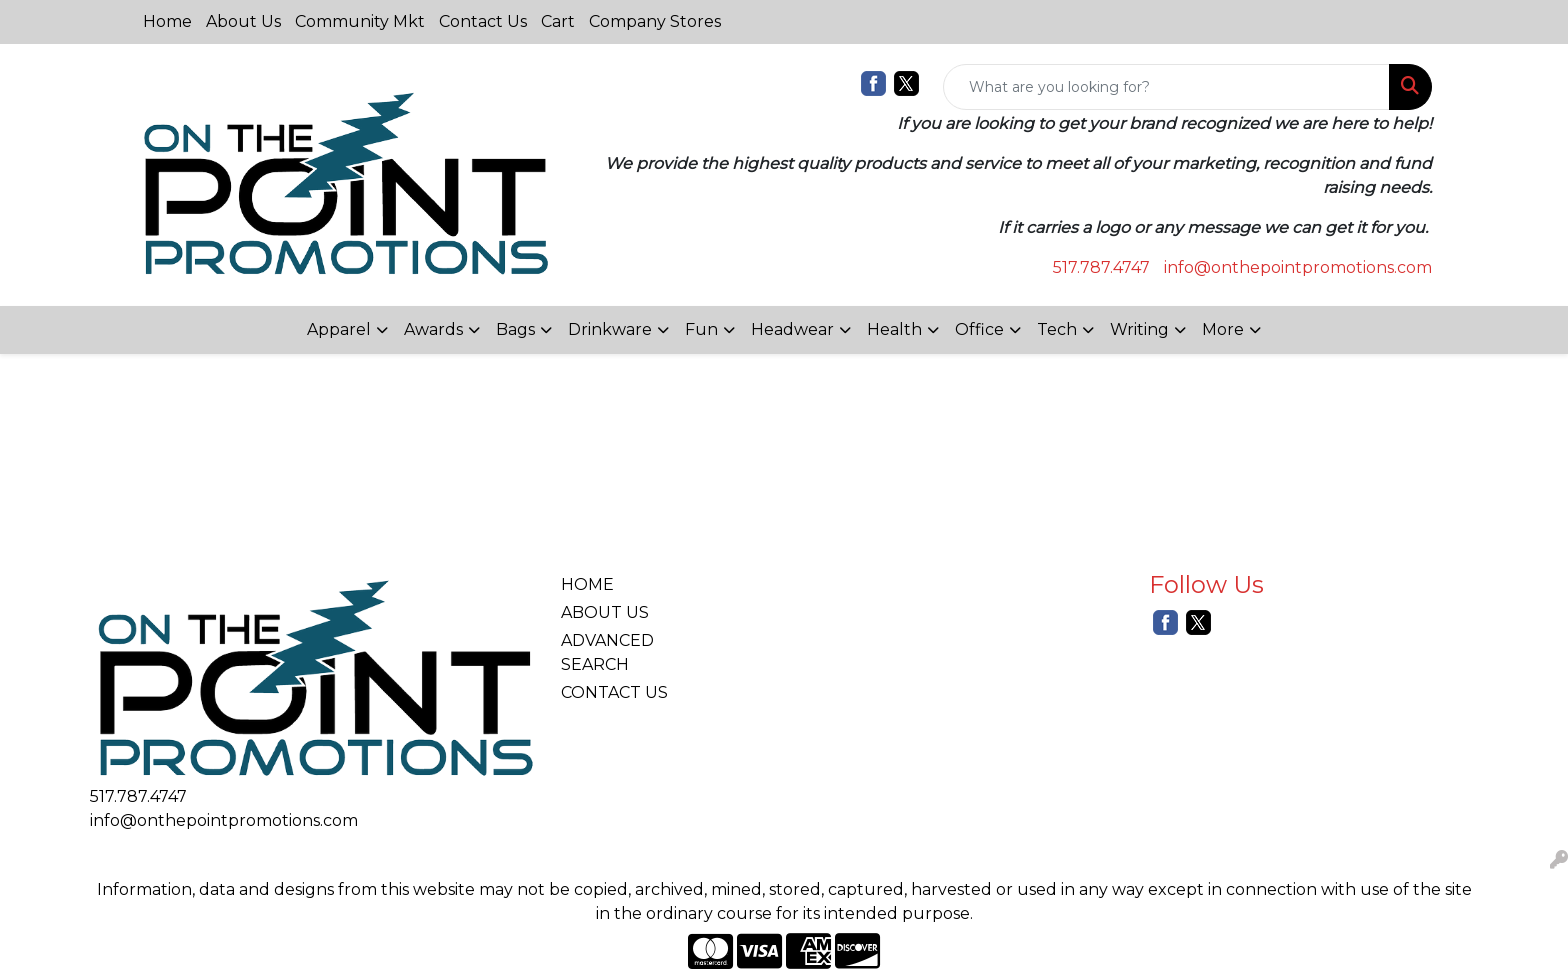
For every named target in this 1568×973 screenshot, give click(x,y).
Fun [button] (701, 329)
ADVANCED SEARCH (607, 652)
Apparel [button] (339, 329)
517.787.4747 (1101, 267)
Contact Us (483, 21)
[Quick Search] (1166, 87)
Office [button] (979, 329)
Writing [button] (1139, 329)
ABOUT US (605, 612)
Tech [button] (1057, 329)
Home (167, 21)
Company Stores (655, 21)
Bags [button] (515, 329)
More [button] (1223, 329)
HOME (587, 584)
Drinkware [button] (610, 329)
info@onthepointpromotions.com (1298, 267)
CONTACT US (614, 692)
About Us (243, 21)
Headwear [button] (792, 329)
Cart (558, 21)
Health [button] (894, 329)
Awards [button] (433, 329)
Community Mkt (360, 21)
